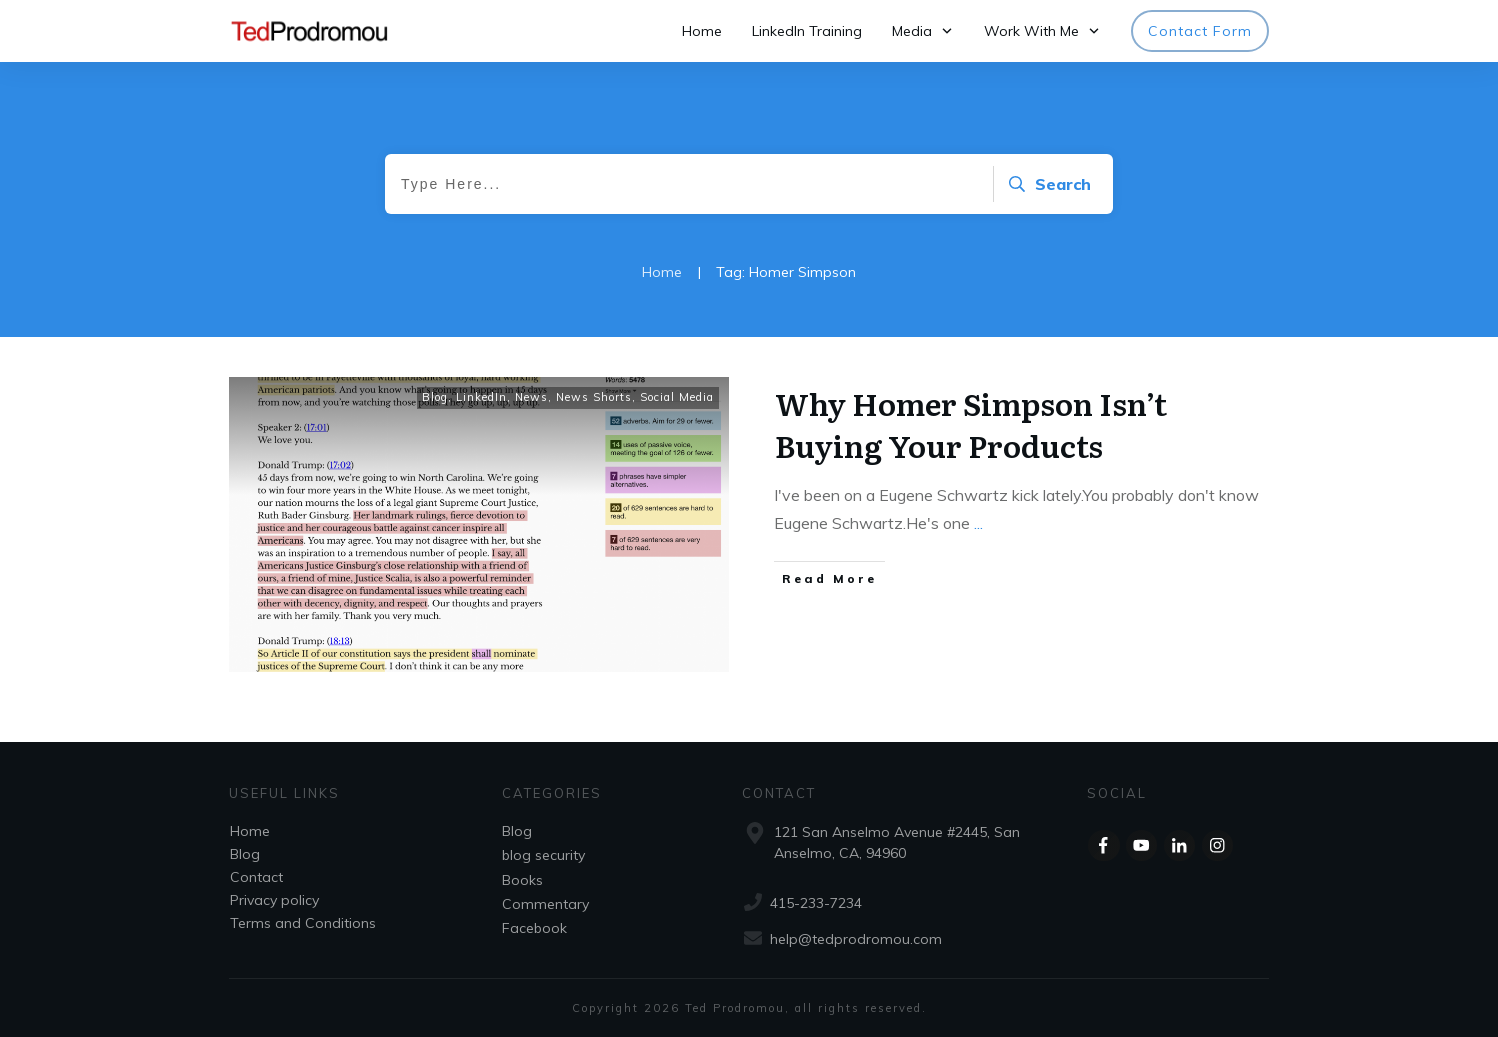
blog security (543, 855)
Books (522, 880)
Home (250, 831)
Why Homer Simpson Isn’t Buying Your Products (971, 424)
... (978, 523)
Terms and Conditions (303, 923)
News (531, 397)
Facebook (534, 928)
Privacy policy (274, 900)
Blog (435, 397)
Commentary (545, 904)
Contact (256, 877)
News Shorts (594, 397)
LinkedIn (481, 397)
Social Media (677, 397)
